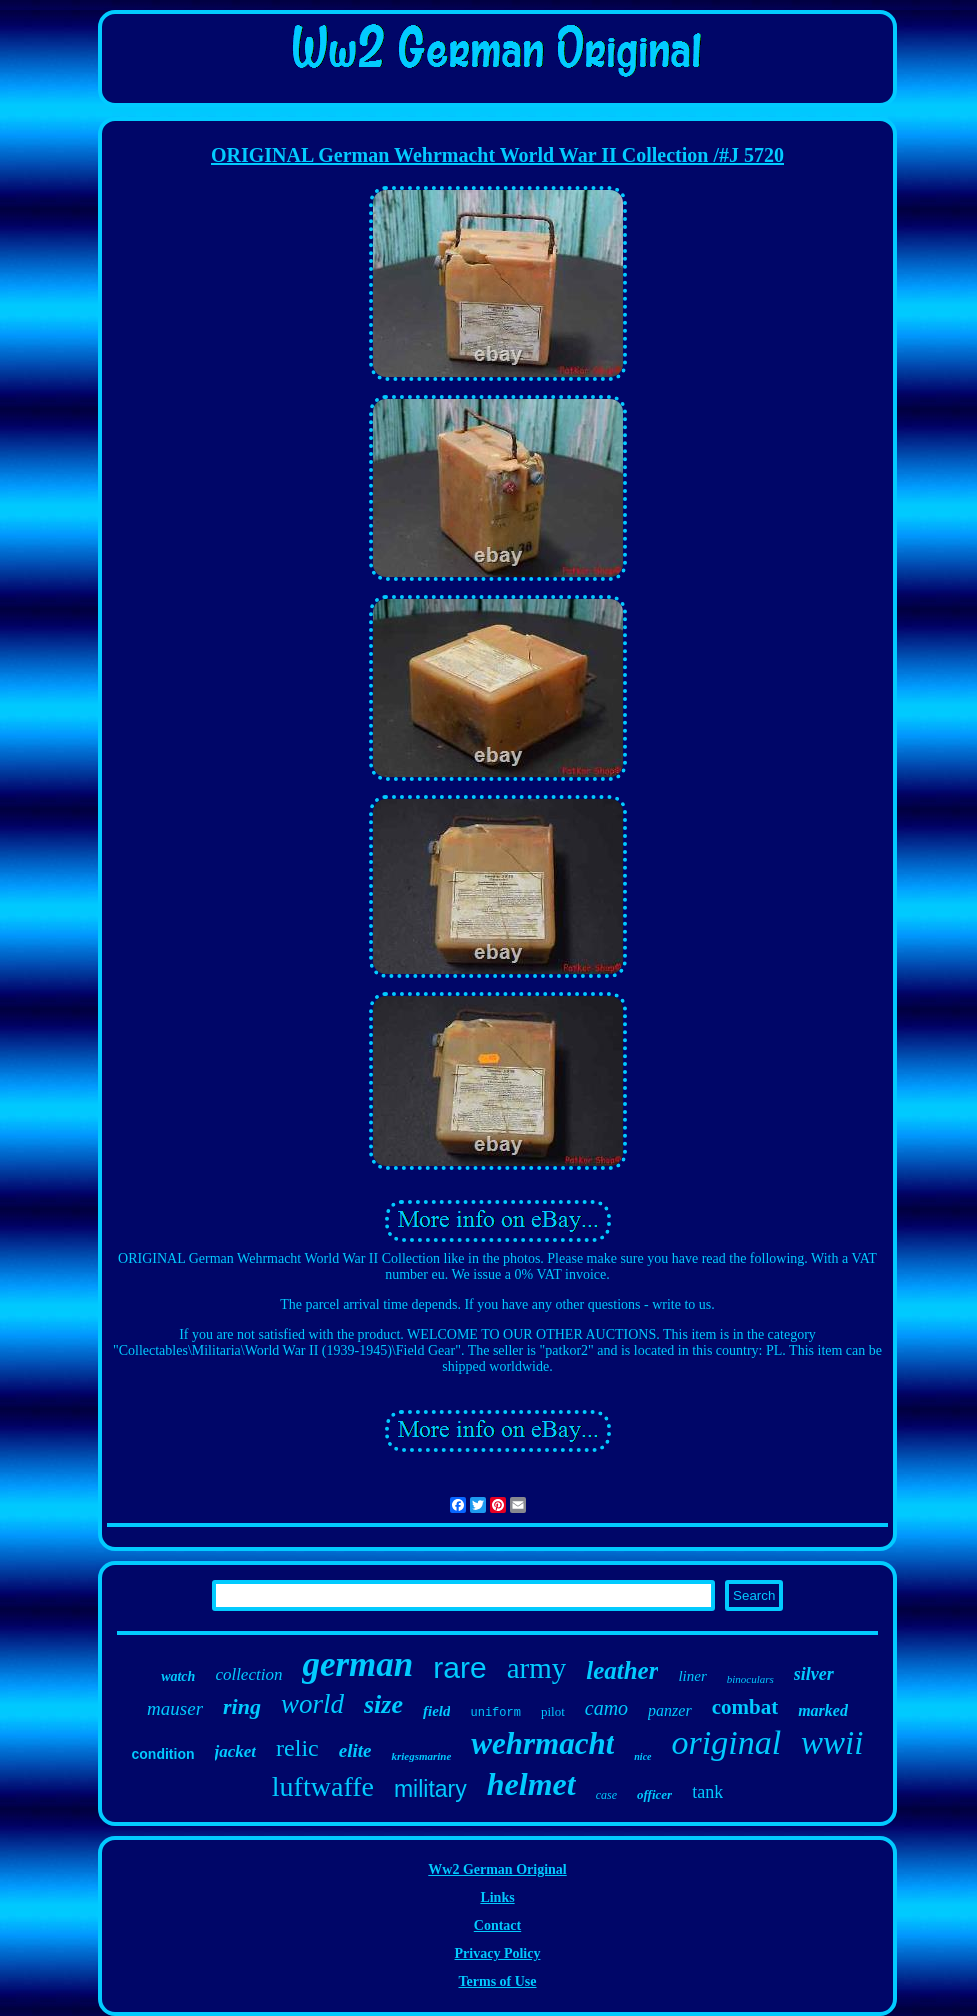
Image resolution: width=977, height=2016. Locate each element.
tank (707, 1792)
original (727, 1742)
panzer (670, 1710)
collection (248, 1674)
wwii (832, 1743)
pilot (553, 1711)
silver (814, 1674)
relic (297, 1748)
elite (355, 1750)
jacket (236, 1751)
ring (242, 1706)
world (312, 1704)
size (383, 1704)
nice (642, 1756)
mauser (175, 1708)
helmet (531, 1784)
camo (606, 1708)
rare (459, 1667)
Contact (497, 1925)
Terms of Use (497, 1981)
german (357, 1664)
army (537, 1668)
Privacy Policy (498, 1953)
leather (622, 1670)
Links (497, 1897)
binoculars (750, 1679)
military (430, 1789)
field (437, 1711)
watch (178, 1676)
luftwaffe (323, 1786)
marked (823, 1710)
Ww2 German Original (497, 1869)
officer (654, 1794)
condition (163, 1754)
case (606, 1795)
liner (692, 1676)
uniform (495, 1713)
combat (745, 1707)
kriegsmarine (421, 1756)
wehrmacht (542, 1743)
